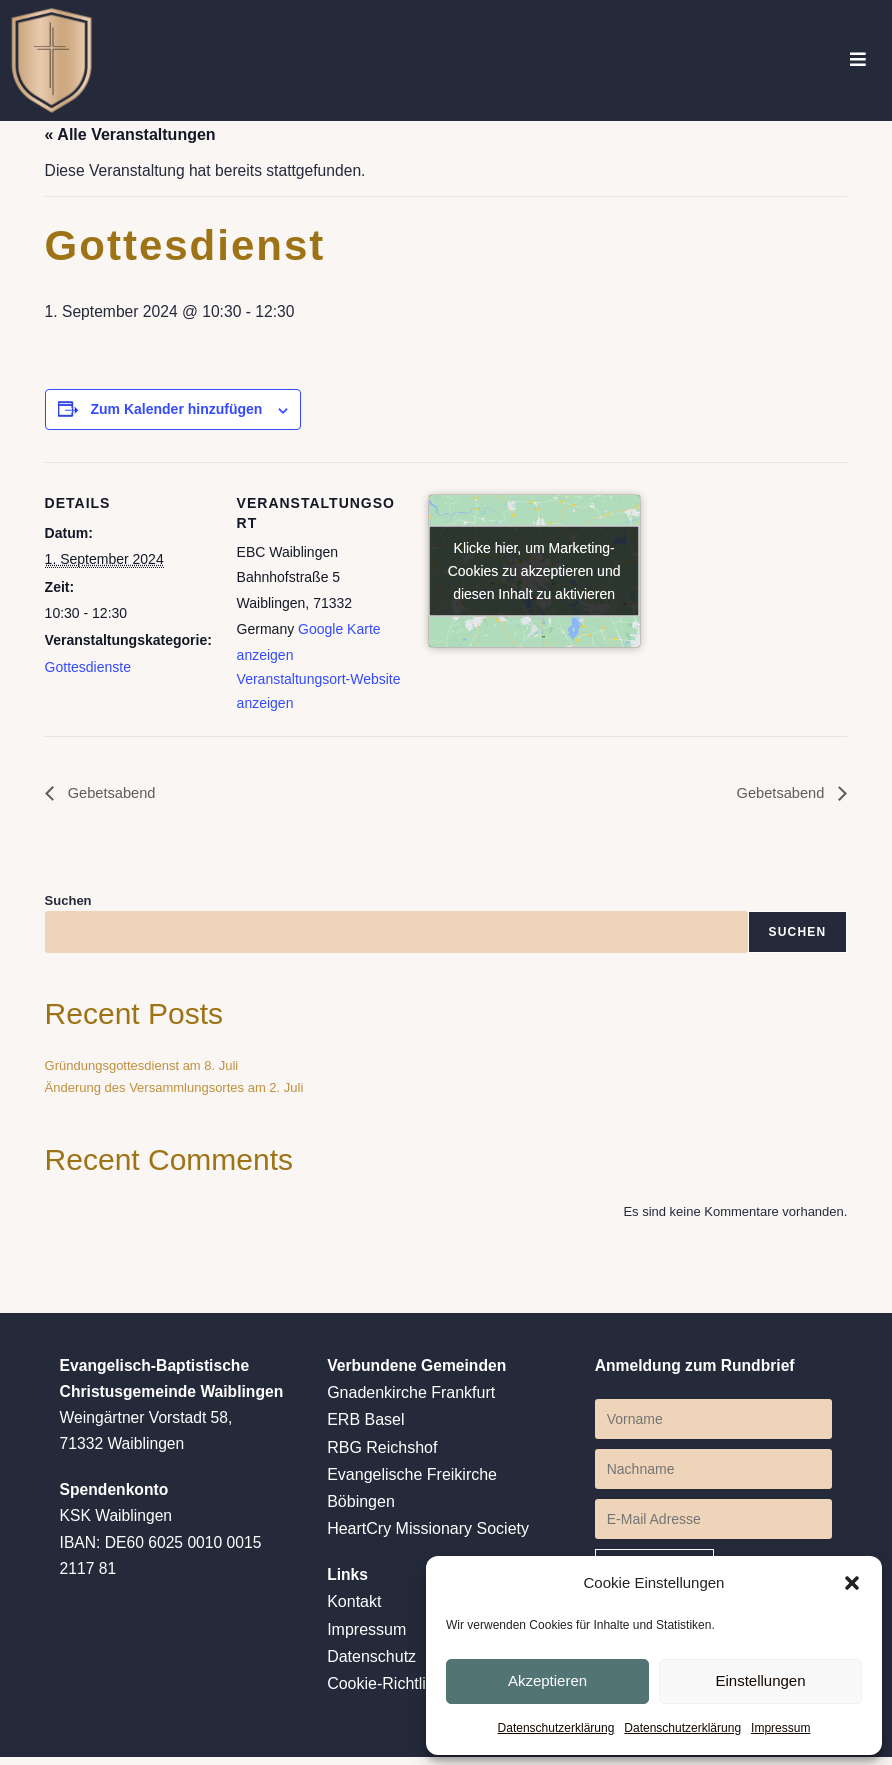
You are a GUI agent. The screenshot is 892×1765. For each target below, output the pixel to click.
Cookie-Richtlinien (391, 1691)
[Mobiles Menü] (858, 60)
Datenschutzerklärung (556, 1728)
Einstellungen (760, 1679)
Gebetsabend (114, 797)
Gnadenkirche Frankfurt (411, 1399)
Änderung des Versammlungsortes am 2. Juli (174, 1092)
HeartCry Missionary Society (428, 1535)
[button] (852, 1582)
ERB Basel (365, 1426)
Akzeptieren (547, 1679)
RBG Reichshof (382, 1453)
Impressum (780, 1728)
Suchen (68, 904)
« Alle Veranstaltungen (130, 134)
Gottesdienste (88, 670)
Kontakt (354, 1609)
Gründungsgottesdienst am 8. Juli (142, 1070)
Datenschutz (371, 1663)
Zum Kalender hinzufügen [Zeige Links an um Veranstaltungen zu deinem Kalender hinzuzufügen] (176, 412)
